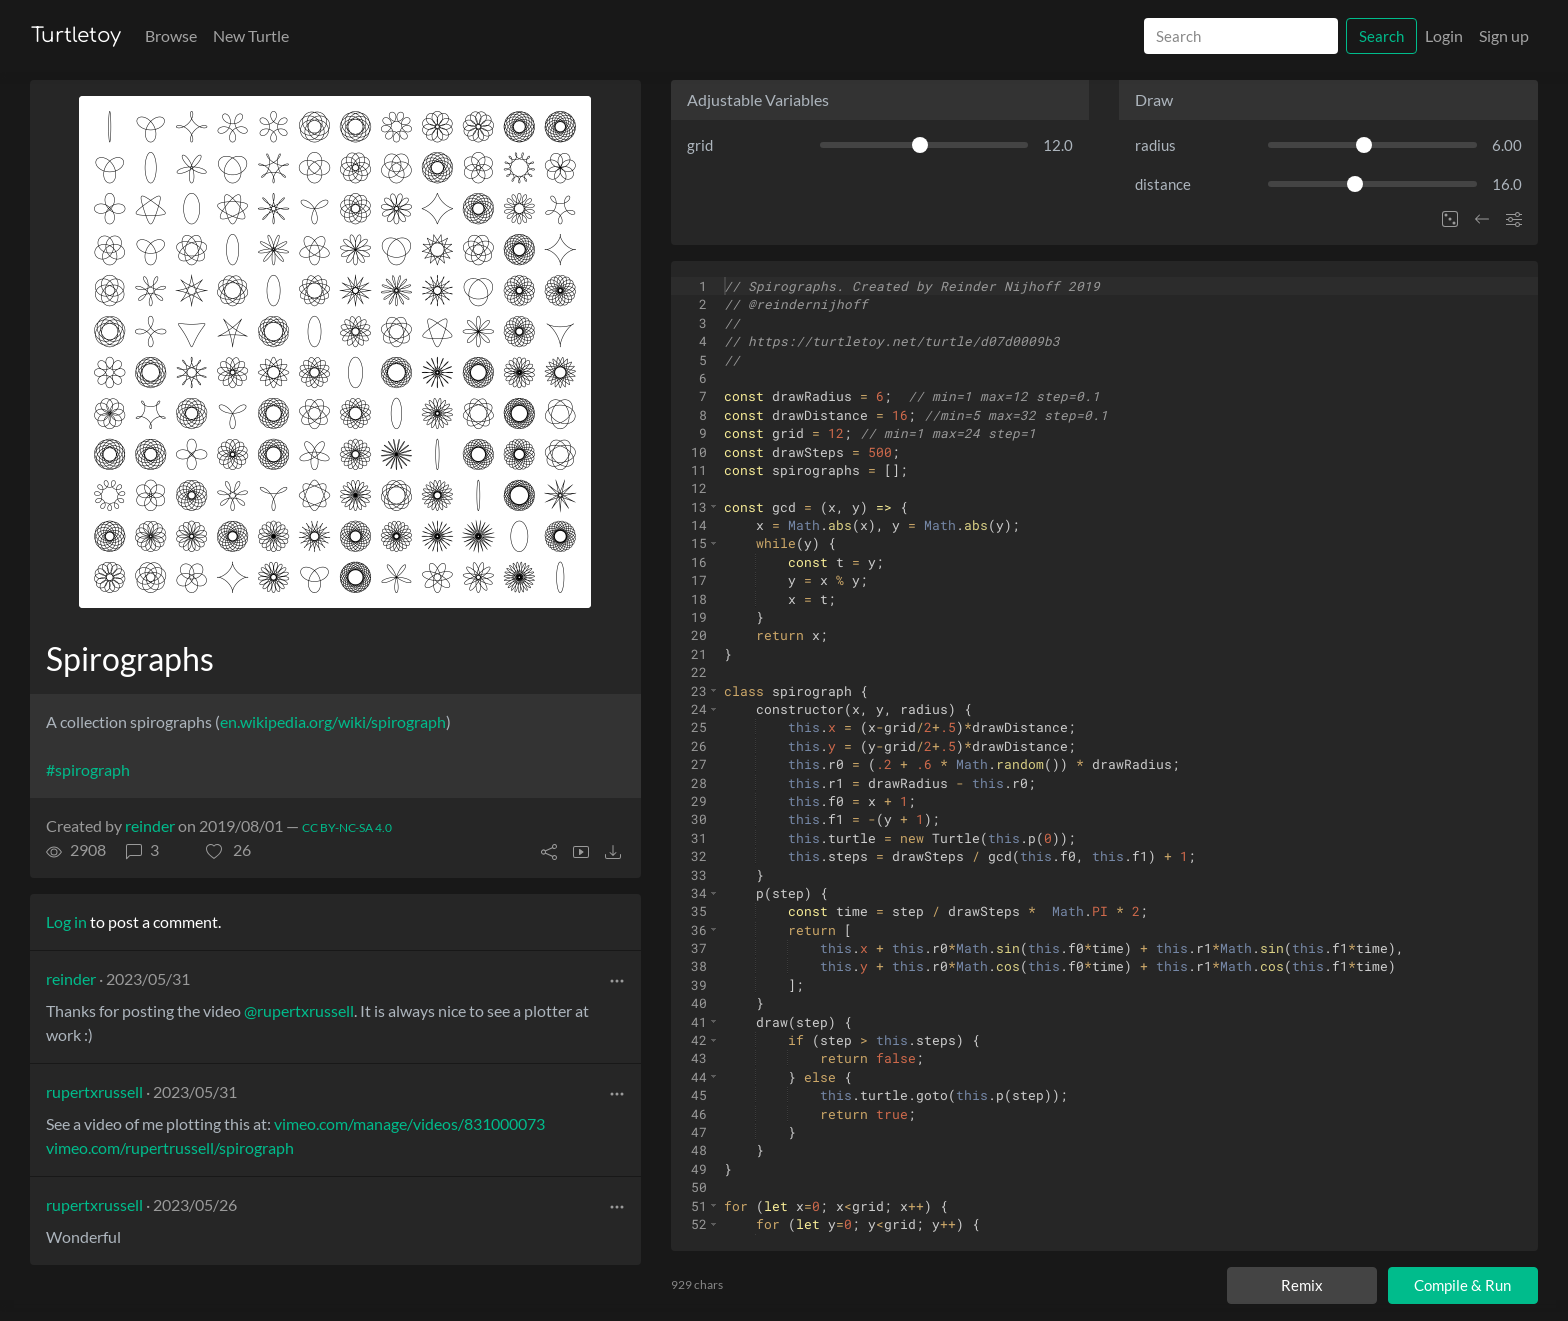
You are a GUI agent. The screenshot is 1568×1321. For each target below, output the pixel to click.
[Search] (1241, 36)
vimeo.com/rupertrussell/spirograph (170, 1147)
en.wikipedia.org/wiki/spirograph (333, 721)
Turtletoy (76, 35)
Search (1381, 36)
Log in (66, 921)
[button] (228, 850)
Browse (171, 35)
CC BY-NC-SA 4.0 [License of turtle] (347, 827)
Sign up (1504, 35)
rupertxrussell (94, 1091)
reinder (150, 825)
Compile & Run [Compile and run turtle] (1462, 1285)
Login (1444, 35)
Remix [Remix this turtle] (1302, 1285)
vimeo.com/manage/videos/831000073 (409, 1123)
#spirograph (88, 769)
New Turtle (251, 35)
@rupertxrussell (299, 1010)
